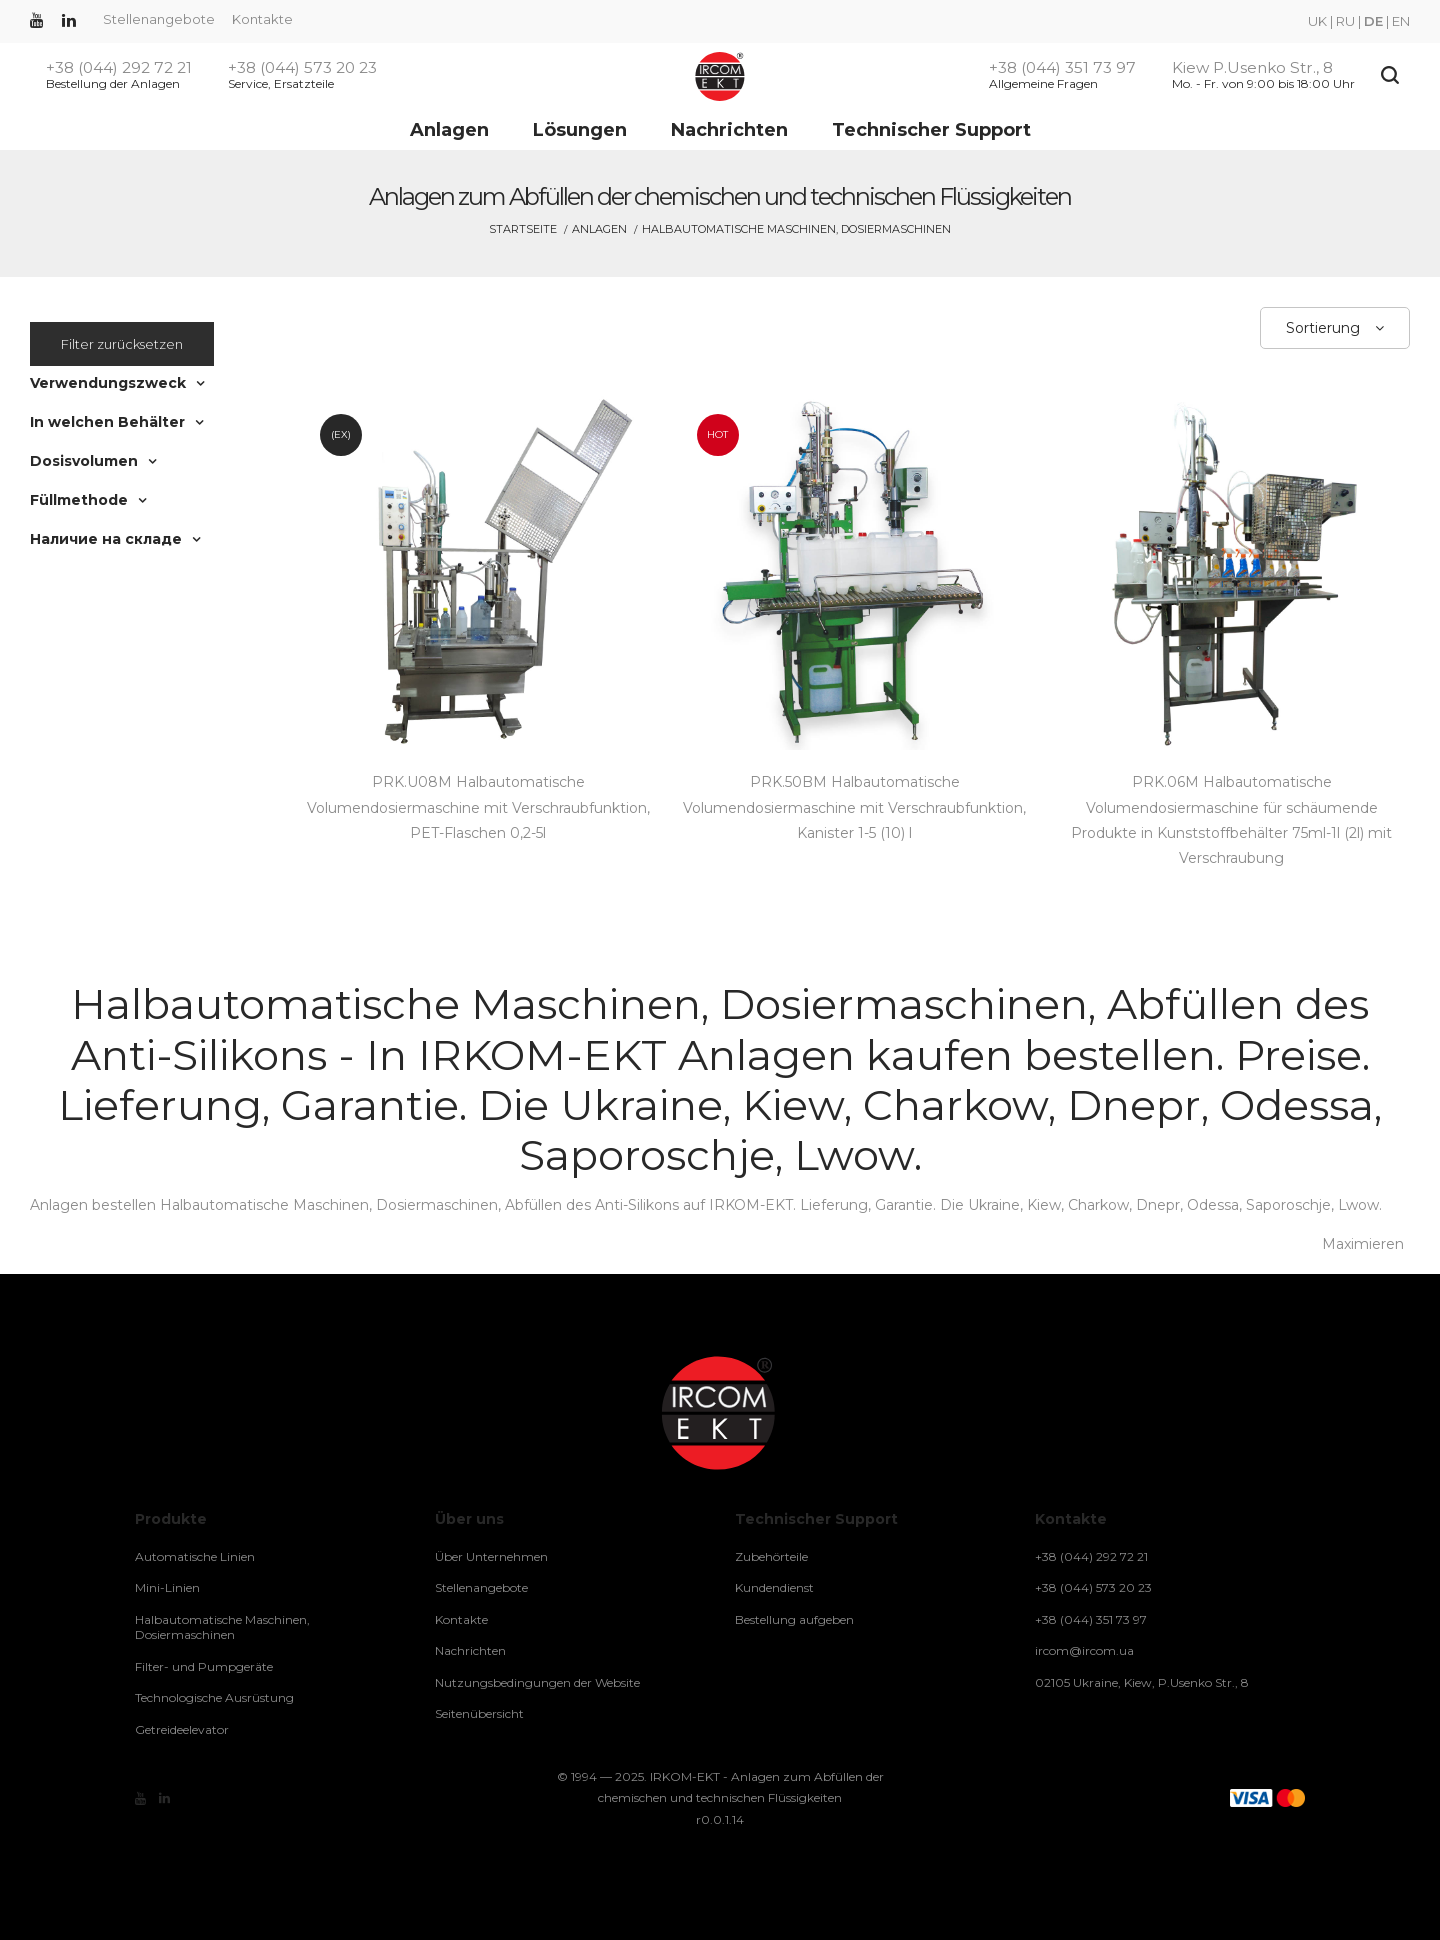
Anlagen (449, 130)
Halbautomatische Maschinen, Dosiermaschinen (222, 1627)
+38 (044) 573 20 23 (302, 68)
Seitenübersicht (479, 1713)
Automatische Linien (195, 1556)
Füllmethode (79, 500)
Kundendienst (774, 1587)
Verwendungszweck (108, 383)
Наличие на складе (106, 539)
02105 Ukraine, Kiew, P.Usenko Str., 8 (1142, 1682)
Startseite (523, 229)
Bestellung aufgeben (794, 1619)
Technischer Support (931, 130)
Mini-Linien (167, 1587)
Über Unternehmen (491, 1556)
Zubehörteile (771, 1556)
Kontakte (262, 19)
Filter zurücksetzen (122, 344)
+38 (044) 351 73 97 (1062, 68)
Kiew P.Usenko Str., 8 (1252, 68)
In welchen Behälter (107, 422)
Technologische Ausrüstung (214, 1697)
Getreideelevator (182, 1729)
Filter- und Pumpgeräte (204, 1666)
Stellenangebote (159, 19)
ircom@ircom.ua (1084, 1650)
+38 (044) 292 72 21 (119, 68)
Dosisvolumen (84, 461)
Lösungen (580, 130)
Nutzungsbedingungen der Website (537, 1682)
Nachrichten (729, 130)
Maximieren (1363, 1244)
